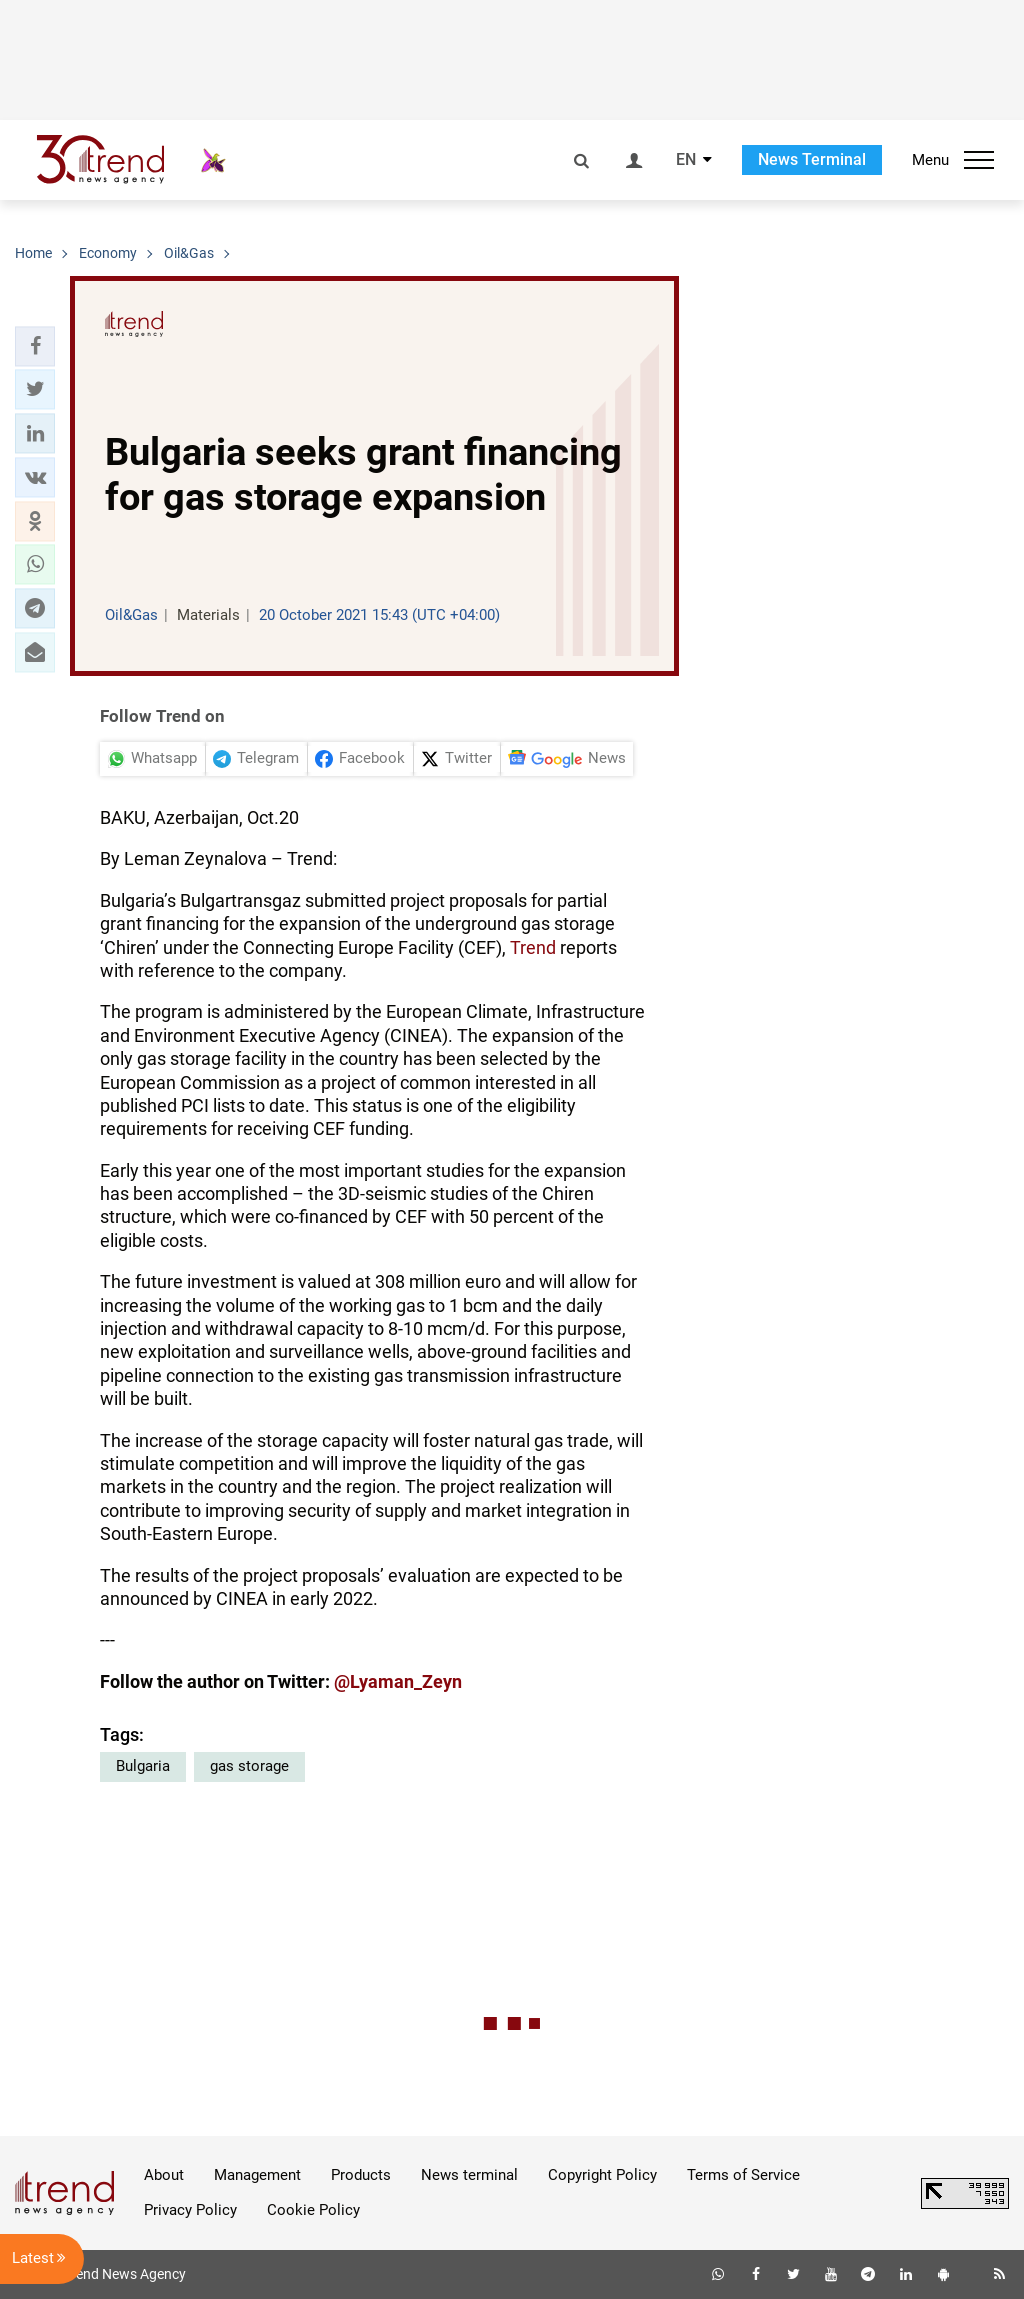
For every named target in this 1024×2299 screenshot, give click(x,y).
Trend (533, 947)
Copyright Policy (602, 2175)
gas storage (249, 1766)
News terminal (469, 2175)
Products (361, 2175)
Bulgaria (143, 1766)
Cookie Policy (313, 2210)
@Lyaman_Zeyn (398, 1681)
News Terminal (812, 159)
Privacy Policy (190, 2210)
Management (257, 2175)
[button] (35, 346)
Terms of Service (743, 2175)
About (164, 2175)
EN (686, 160)
